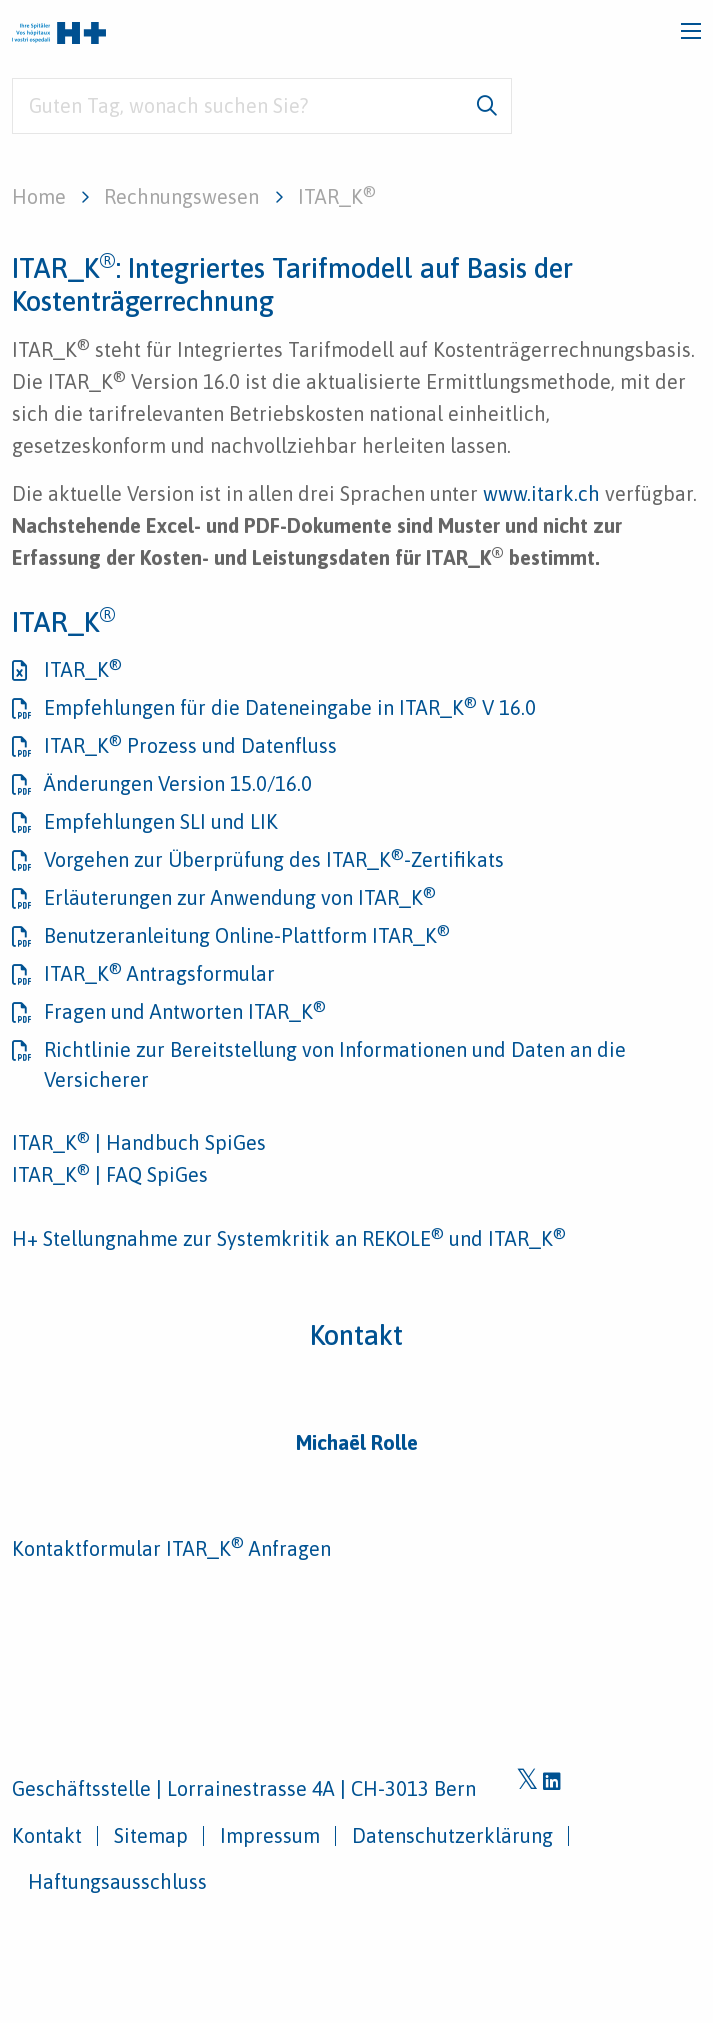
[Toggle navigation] (691, 31)
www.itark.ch (541, 493)
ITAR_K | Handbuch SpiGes (139, 1142)
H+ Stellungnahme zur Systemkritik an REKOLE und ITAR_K (289, 1238)
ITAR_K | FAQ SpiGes (110, 1174)
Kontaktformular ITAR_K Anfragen (171, 1548)
